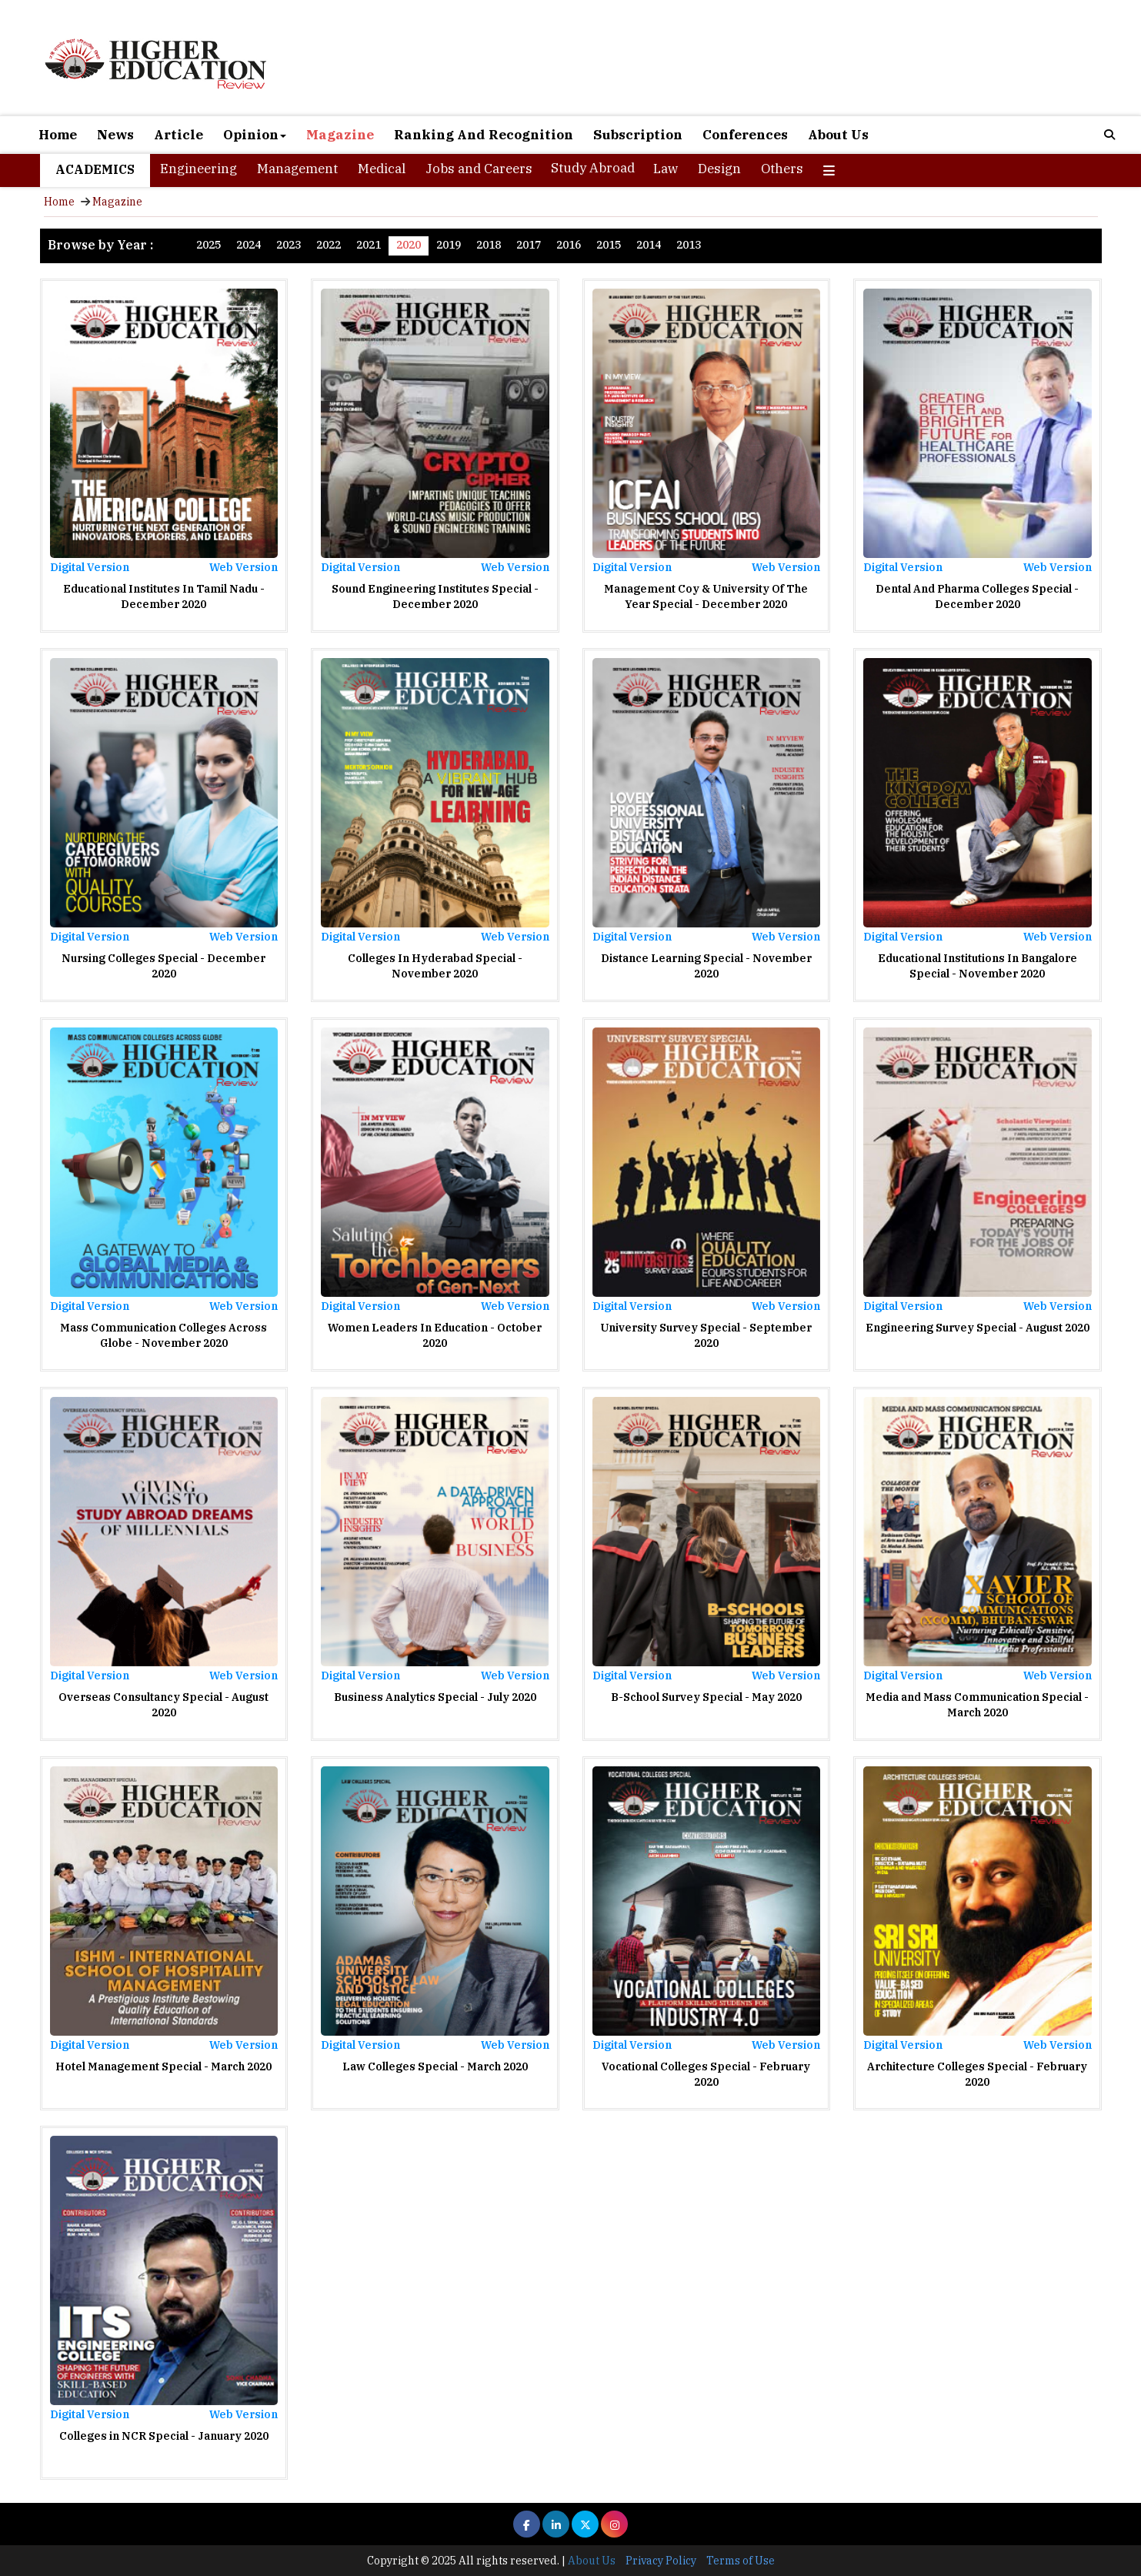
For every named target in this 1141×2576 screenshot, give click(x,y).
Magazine (340, 134)
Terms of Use (740, 2561)
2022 (328, 245)
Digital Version (89, 567)
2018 (488, 245)
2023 (288, 245)
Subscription (637, 134)
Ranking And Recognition (483, 134)
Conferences (745, 134)
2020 (408, 245)
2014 (648, 245)
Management (297, 168)
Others (782, 168)
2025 (208, 245)
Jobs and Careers (478, 168)
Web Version (243, 567)
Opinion (254, 134)
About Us (838, 134)
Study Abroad (593, 167)
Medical (381, 168)
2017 (528, 245)
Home (57, 134)
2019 (448, 245)
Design (719, 168)
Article (178, 134)
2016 (568, 245)
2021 (368, 245)
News (115, 134)
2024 (248, 245)
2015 (608, 245)
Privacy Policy (661, 2561)
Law (665, 168)
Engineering (198, 168)
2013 (688, 245)
